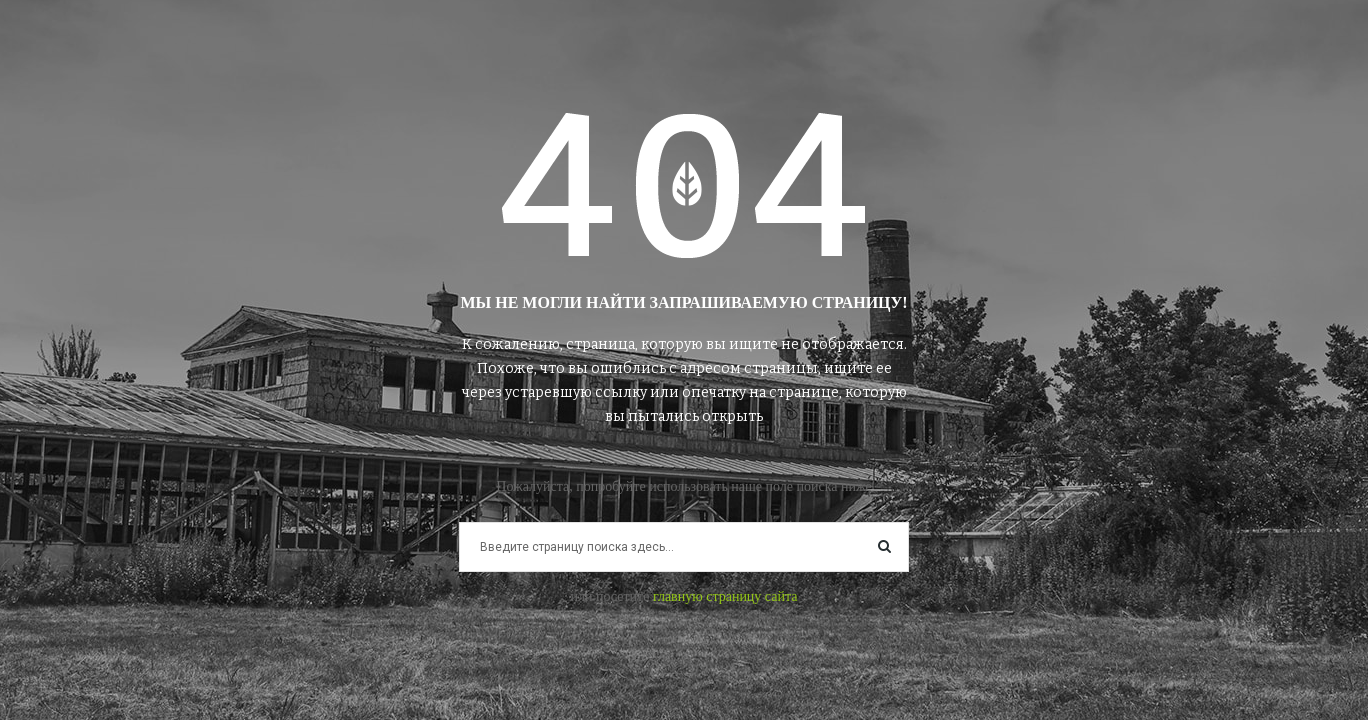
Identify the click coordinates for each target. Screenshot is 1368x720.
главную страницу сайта (725, 596)
